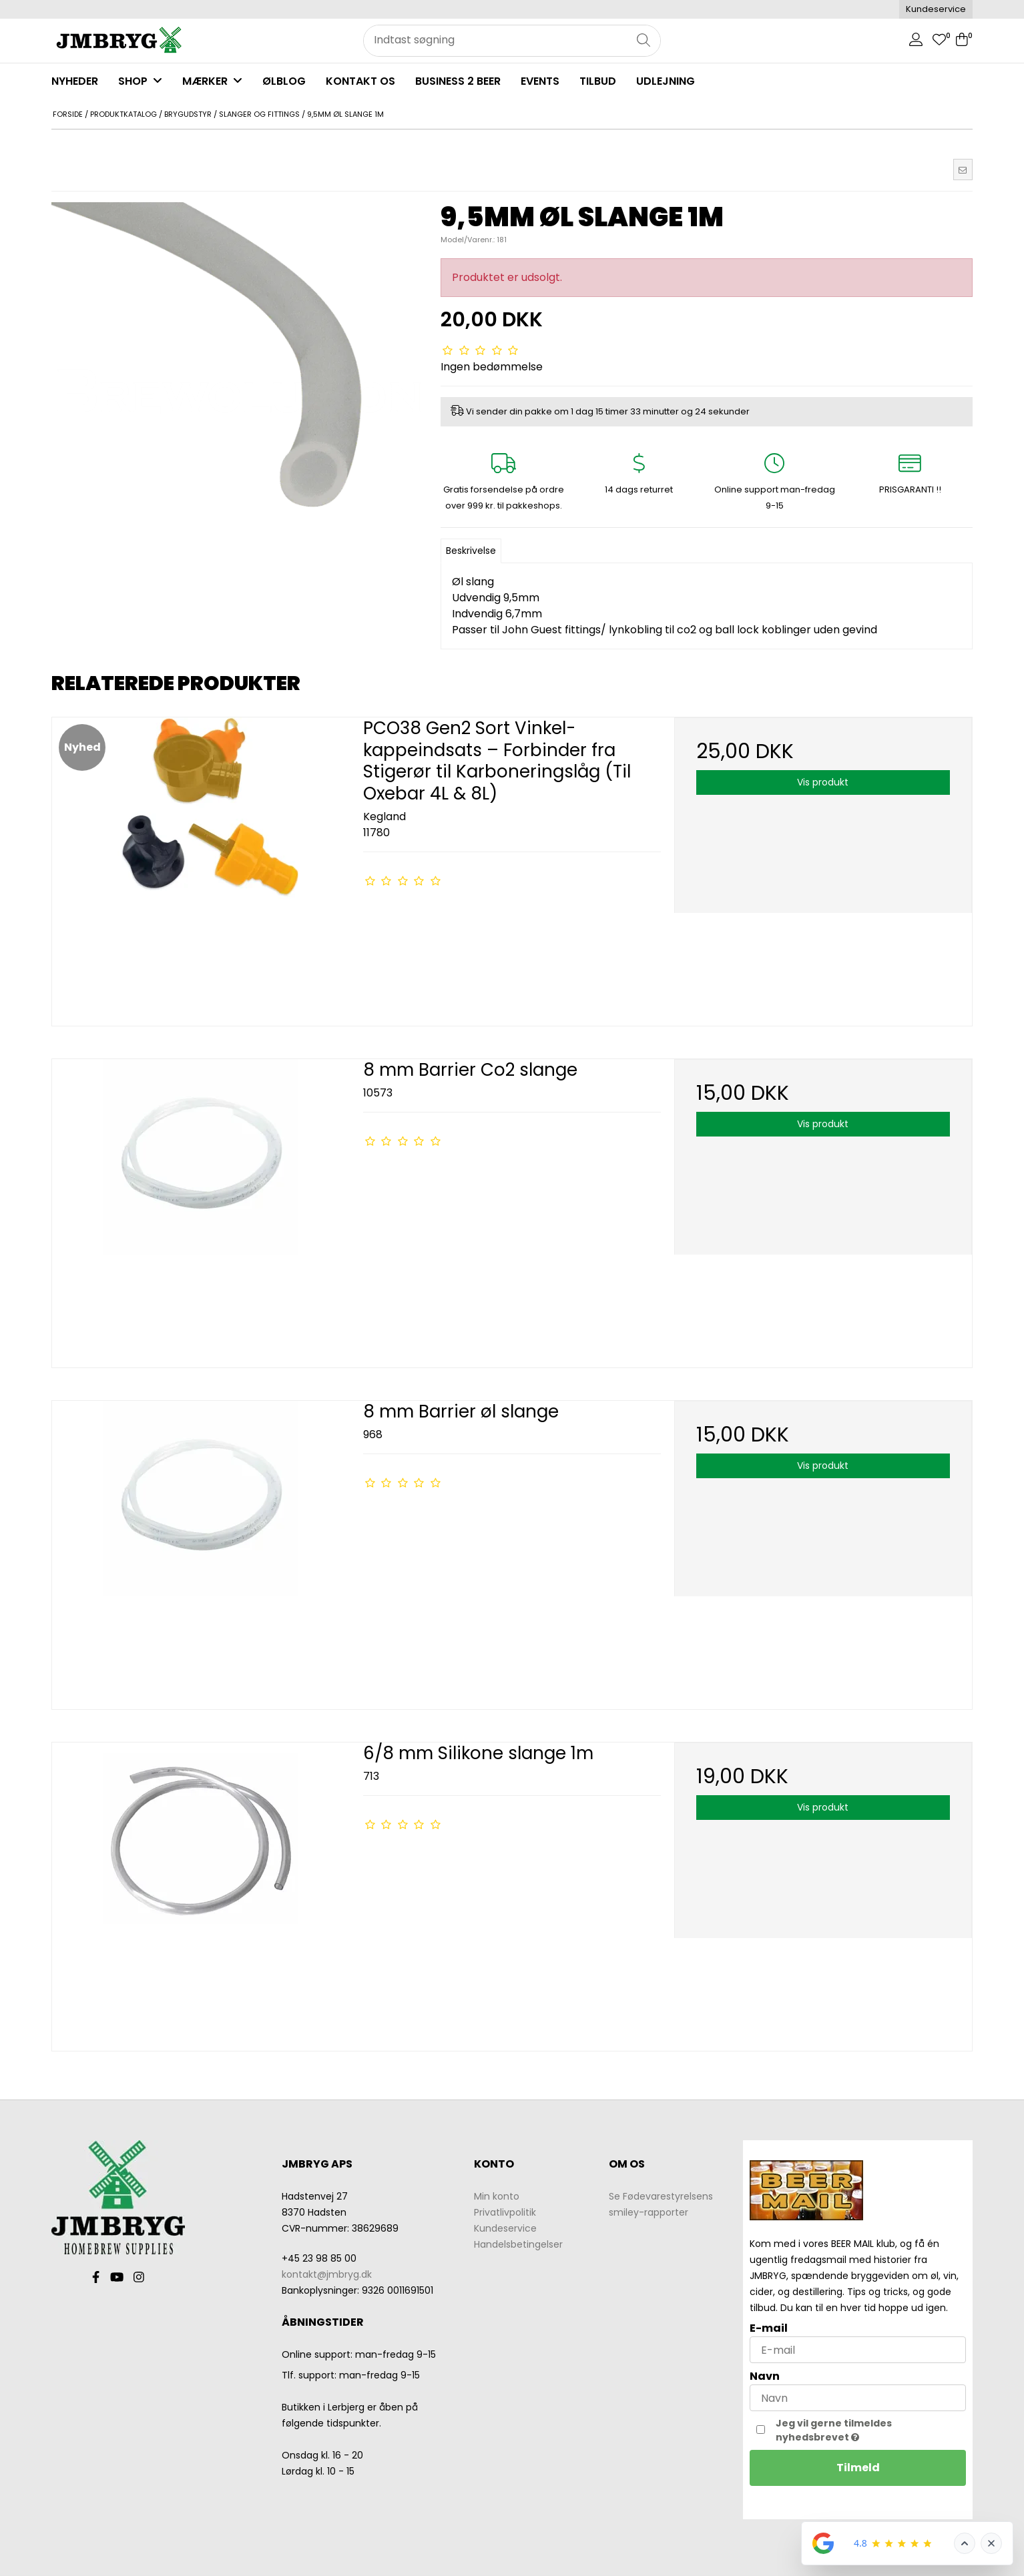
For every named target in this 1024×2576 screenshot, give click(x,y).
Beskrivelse (471, 550)
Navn (765, 2376)
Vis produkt (822, 782)
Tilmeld (858, 2467)
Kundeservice (936, 9)
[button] (963, 169)
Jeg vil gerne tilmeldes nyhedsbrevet (862, 2430)
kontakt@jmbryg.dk (327, 2274)
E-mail (769, 2328)
